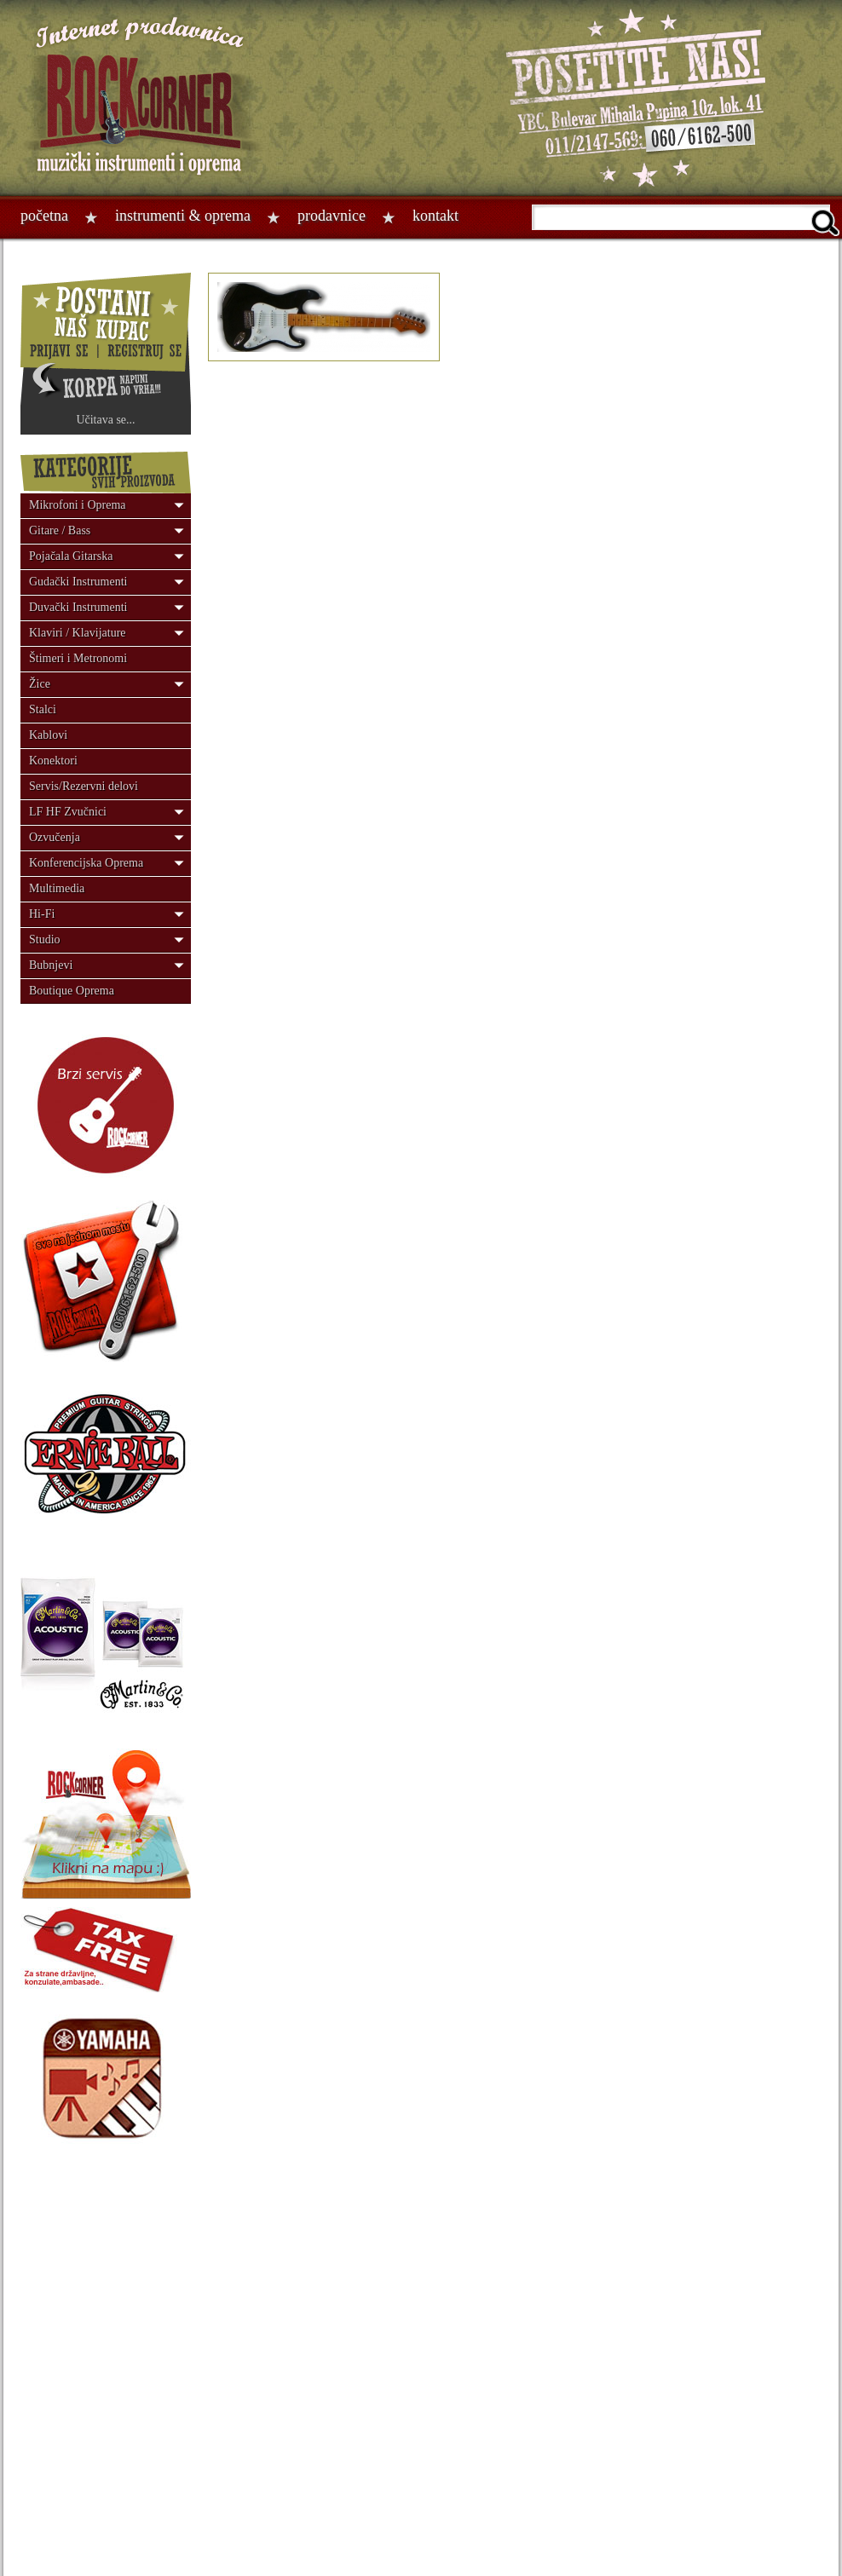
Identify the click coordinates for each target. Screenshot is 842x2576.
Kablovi (48, 735)
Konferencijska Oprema (86, 862)
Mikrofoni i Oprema (77, 504)
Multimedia (56, 888)
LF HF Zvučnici (68, 811)
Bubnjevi (50, 965)
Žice (39, 683)
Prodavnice (331, 215)
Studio (45, 939)
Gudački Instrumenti (78, 581)
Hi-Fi (42, 914)
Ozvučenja (54, 837)
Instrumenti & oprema (183, 215)
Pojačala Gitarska (70, 556)
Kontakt (435, 215)
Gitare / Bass (59, 530)
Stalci (42, 709)
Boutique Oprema (71, 990)
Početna (44, 215)
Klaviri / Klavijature (77, 632)
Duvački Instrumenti (78, 607)
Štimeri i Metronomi (78, 658)
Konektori (53, 760)
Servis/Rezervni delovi (83, 786)
